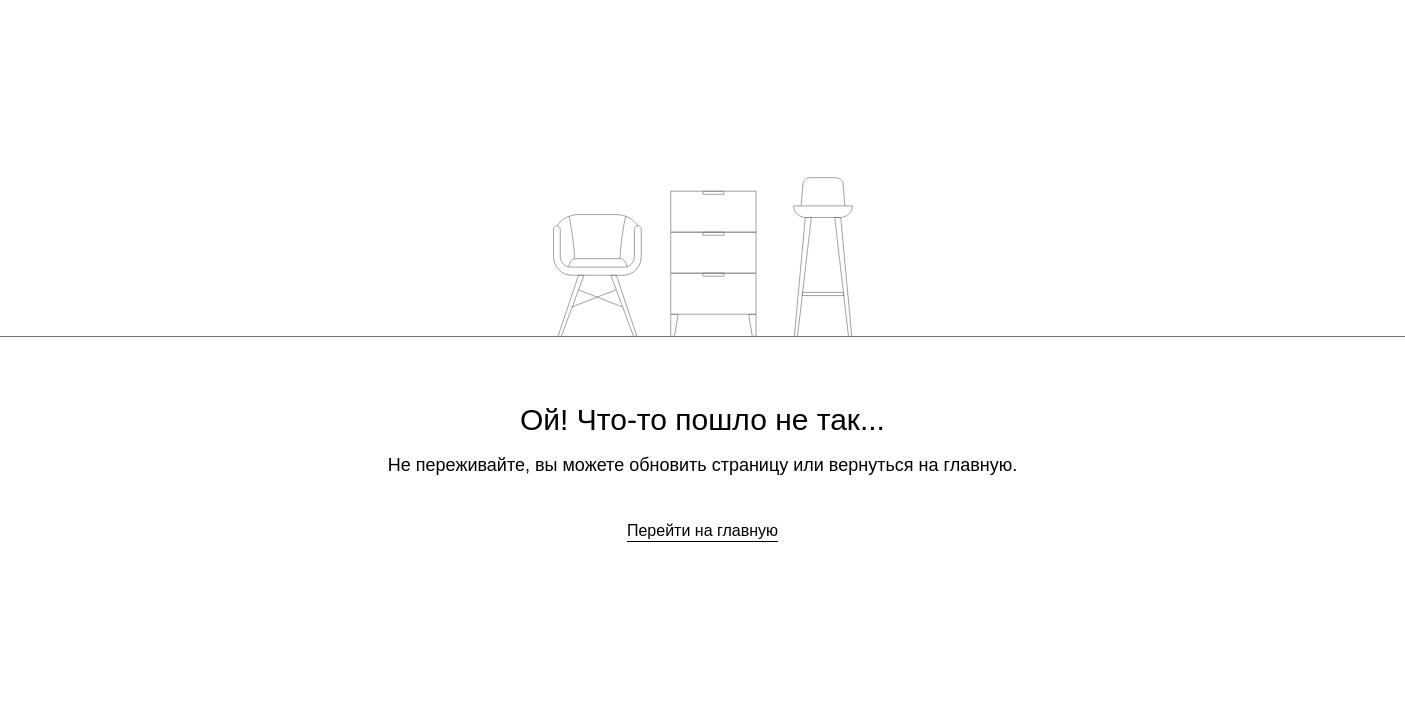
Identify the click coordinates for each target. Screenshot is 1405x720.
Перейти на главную (702, 530)
